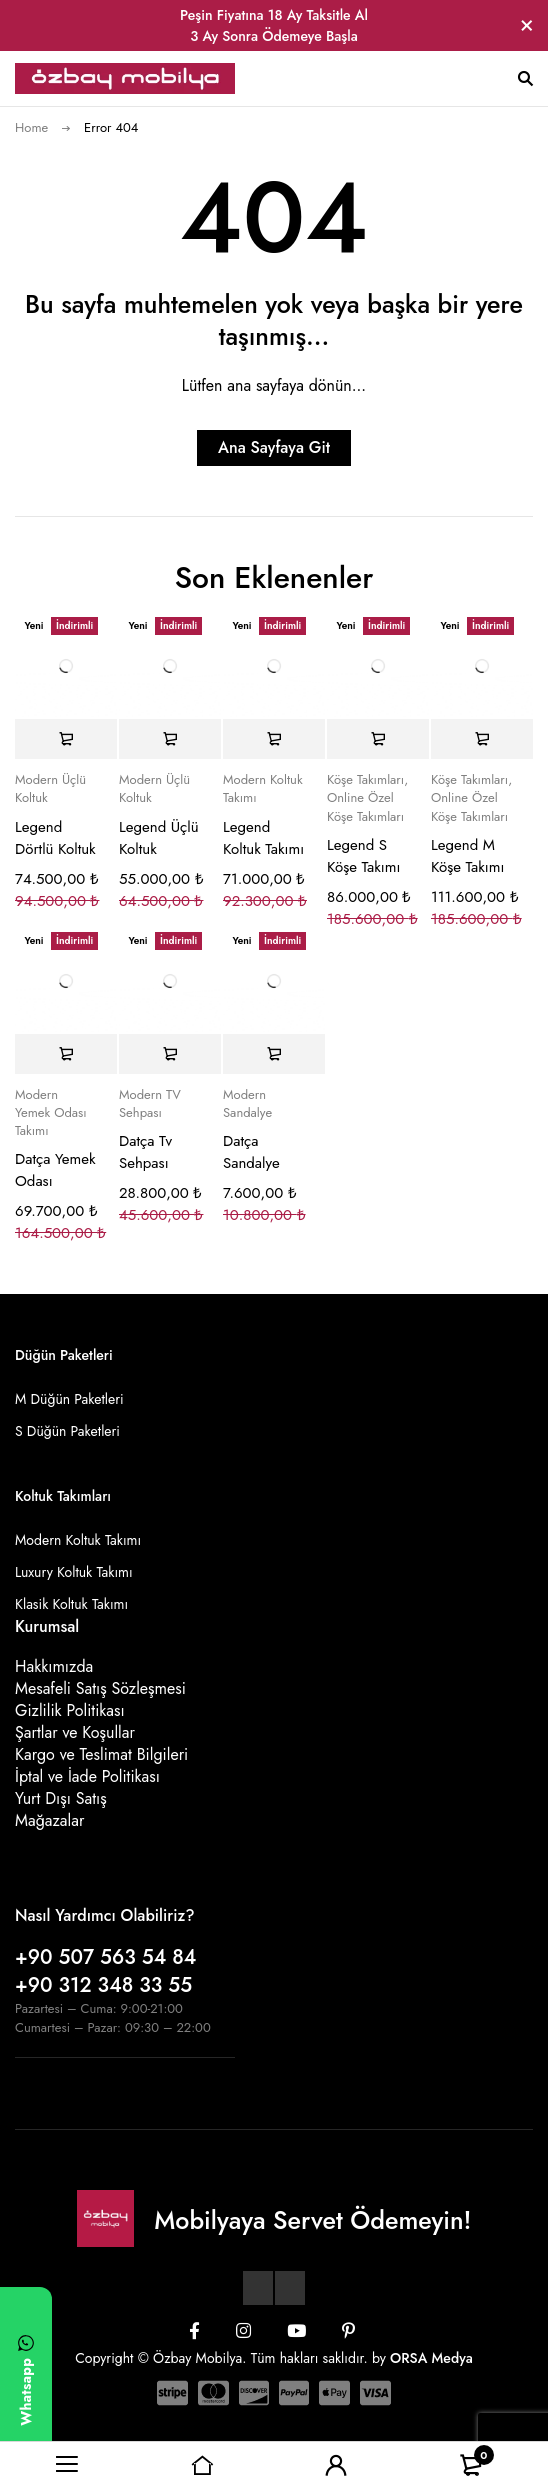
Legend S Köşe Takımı (363, 856)
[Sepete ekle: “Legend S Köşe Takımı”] (378, 739)
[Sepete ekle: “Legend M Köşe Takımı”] (482, 739)
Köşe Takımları (365, 780)
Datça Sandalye (251, 1152)
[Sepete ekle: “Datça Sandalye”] (274, 1054)
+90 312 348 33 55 (103, 1985)
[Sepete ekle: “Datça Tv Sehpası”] (170, 1054)
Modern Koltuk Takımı (263, 789)
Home (31, 127)
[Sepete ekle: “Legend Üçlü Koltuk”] (170, 739)
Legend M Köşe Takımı (467, 856)
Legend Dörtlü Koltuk (55, 838)
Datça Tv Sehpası (145, 1152)
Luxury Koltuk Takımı (74, 1572)
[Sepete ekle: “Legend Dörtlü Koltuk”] (66, 739)
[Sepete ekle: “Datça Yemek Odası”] (66, 1054)
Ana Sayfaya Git (274, 447)
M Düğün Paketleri (69, 1399)
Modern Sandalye (247, 1104)
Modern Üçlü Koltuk (50, 789)
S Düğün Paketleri (67, 1431)
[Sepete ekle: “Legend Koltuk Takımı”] (274, 739)
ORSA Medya (431, 2358)
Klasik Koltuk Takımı (71, 1604)
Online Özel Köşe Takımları (365, 807)
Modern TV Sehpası (150, 1104)
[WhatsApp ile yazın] (26, 2377)
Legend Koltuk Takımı (263, 838)
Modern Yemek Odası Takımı (51, 1113)
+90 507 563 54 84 (105, 1957)
